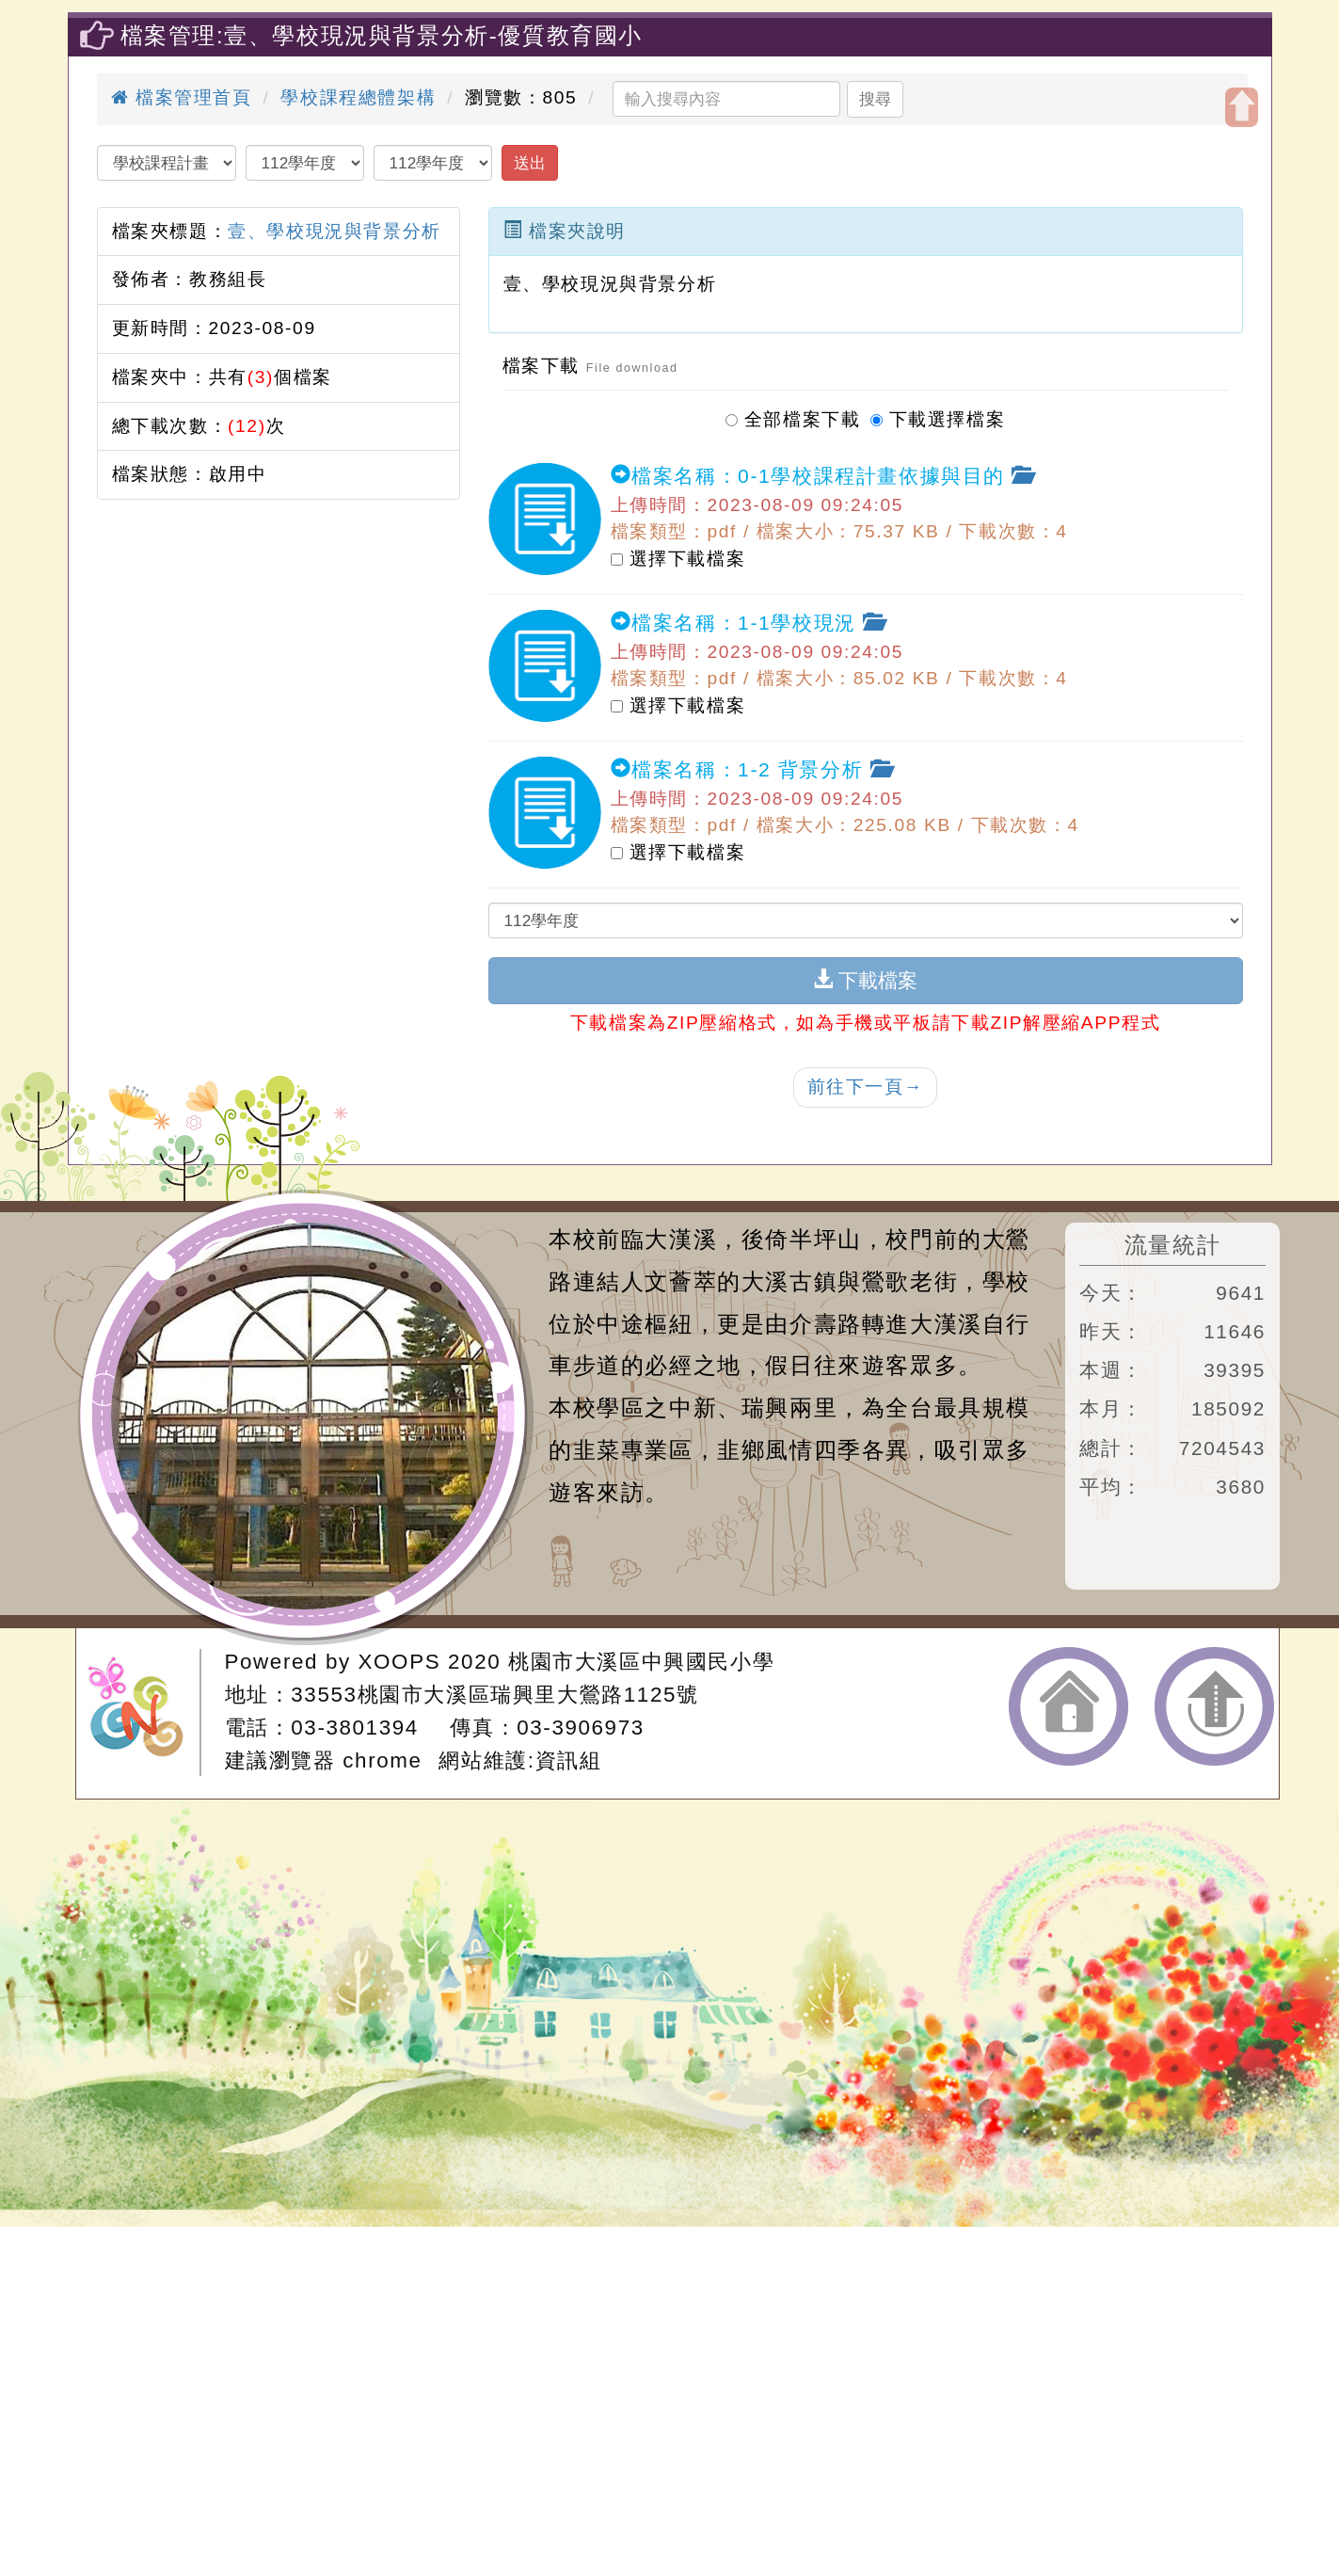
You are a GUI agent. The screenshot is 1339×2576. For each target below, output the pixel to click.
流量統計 (1172, 1244)
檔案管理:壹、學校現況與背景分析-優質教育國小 (381, 35)
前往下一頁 (865, 1086)
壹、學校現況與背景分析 (334, 231)
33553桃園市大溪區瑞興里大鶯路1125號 (494, 1694)
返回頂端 (1214, 1706)
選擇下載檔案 (678, 558)
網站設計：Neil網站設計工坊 (144, 1712)
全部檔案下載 (793, 416)
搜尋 (875, 98)
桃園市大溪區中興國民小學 (641, 1661)
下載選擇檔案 (938, 416)
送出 (530, 162)
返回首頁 (1068, 1706)
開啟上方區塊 (1241, 107)
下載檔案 (865, 979)
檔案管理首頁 (181, 97)
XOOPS (400, 1661)
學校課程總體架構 (358, 97)
